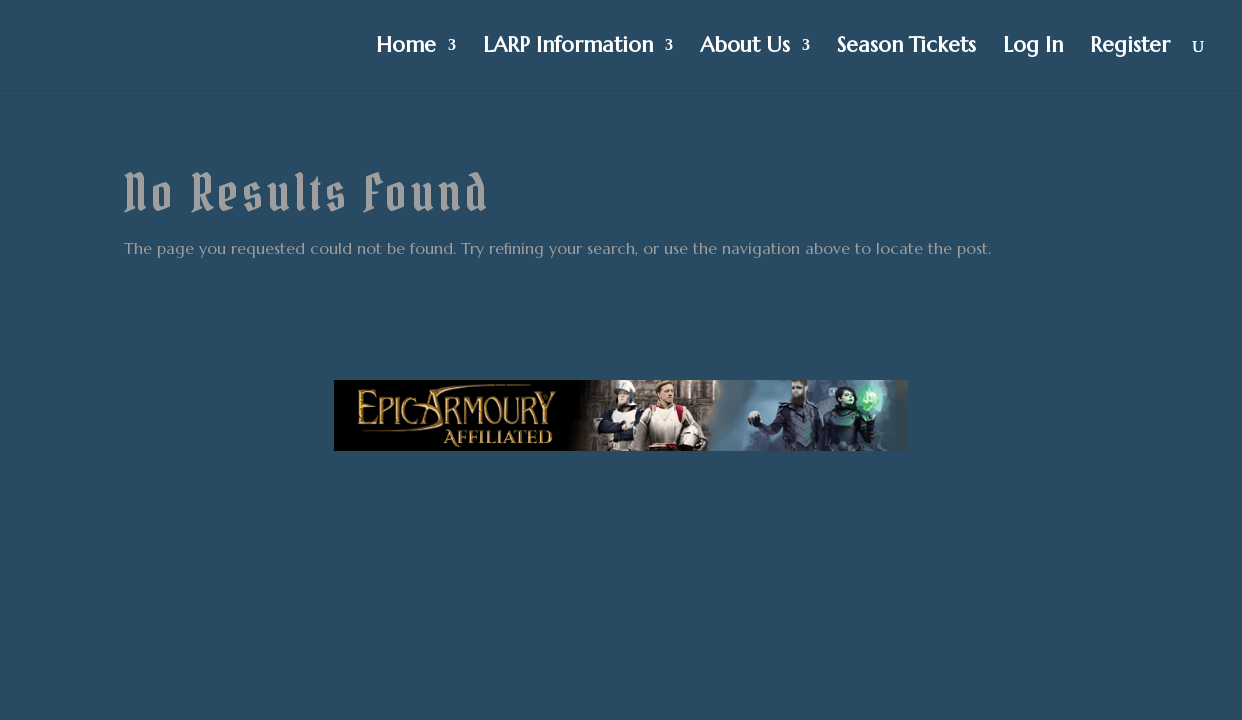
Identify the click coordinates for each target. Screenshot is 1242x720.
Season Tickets (906, 48)
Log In (1033, 48)
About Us (745, 48)
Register (1130, 48)
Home (406, 48)
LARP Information (568, 48)
